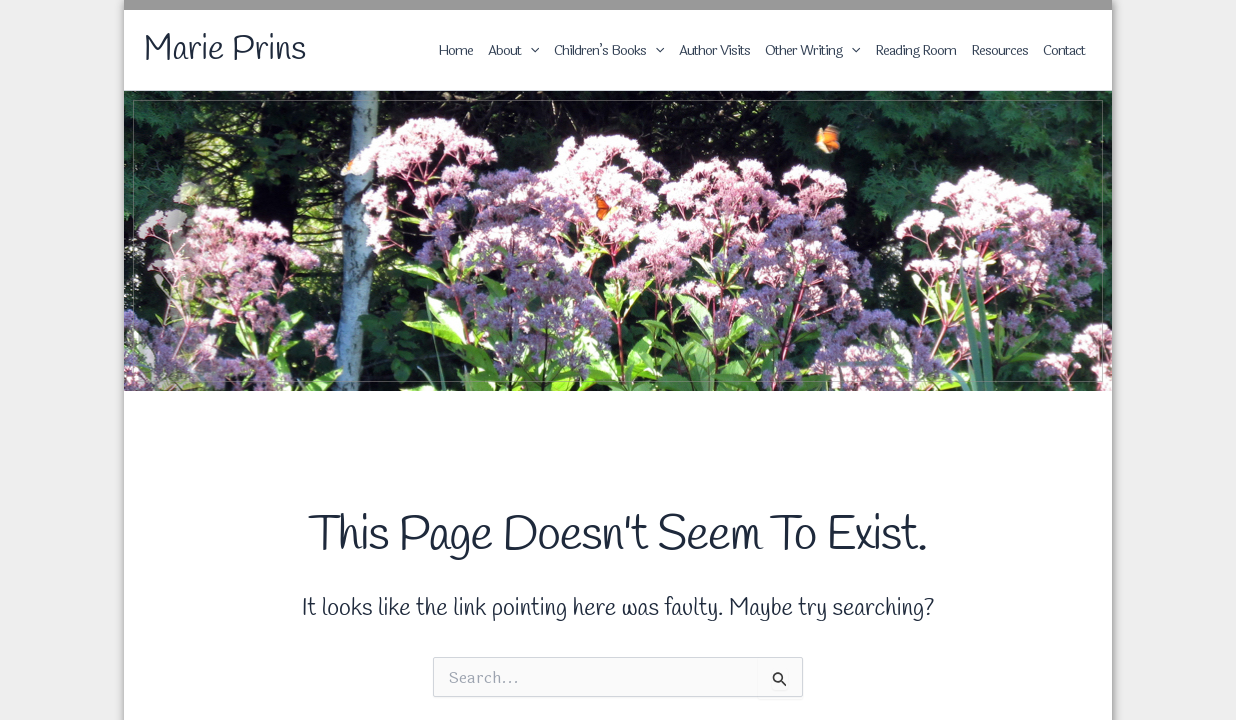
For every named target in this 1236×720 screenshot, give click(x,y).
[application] (530, 51)
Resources (999, 50)
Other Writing (812, 50)
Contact (1064, 50)
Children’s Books (609, 50)
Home (455, 50)
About (513, 50)
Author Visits (714, 50)
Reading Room (915, 50)
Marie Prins (225, 50)
